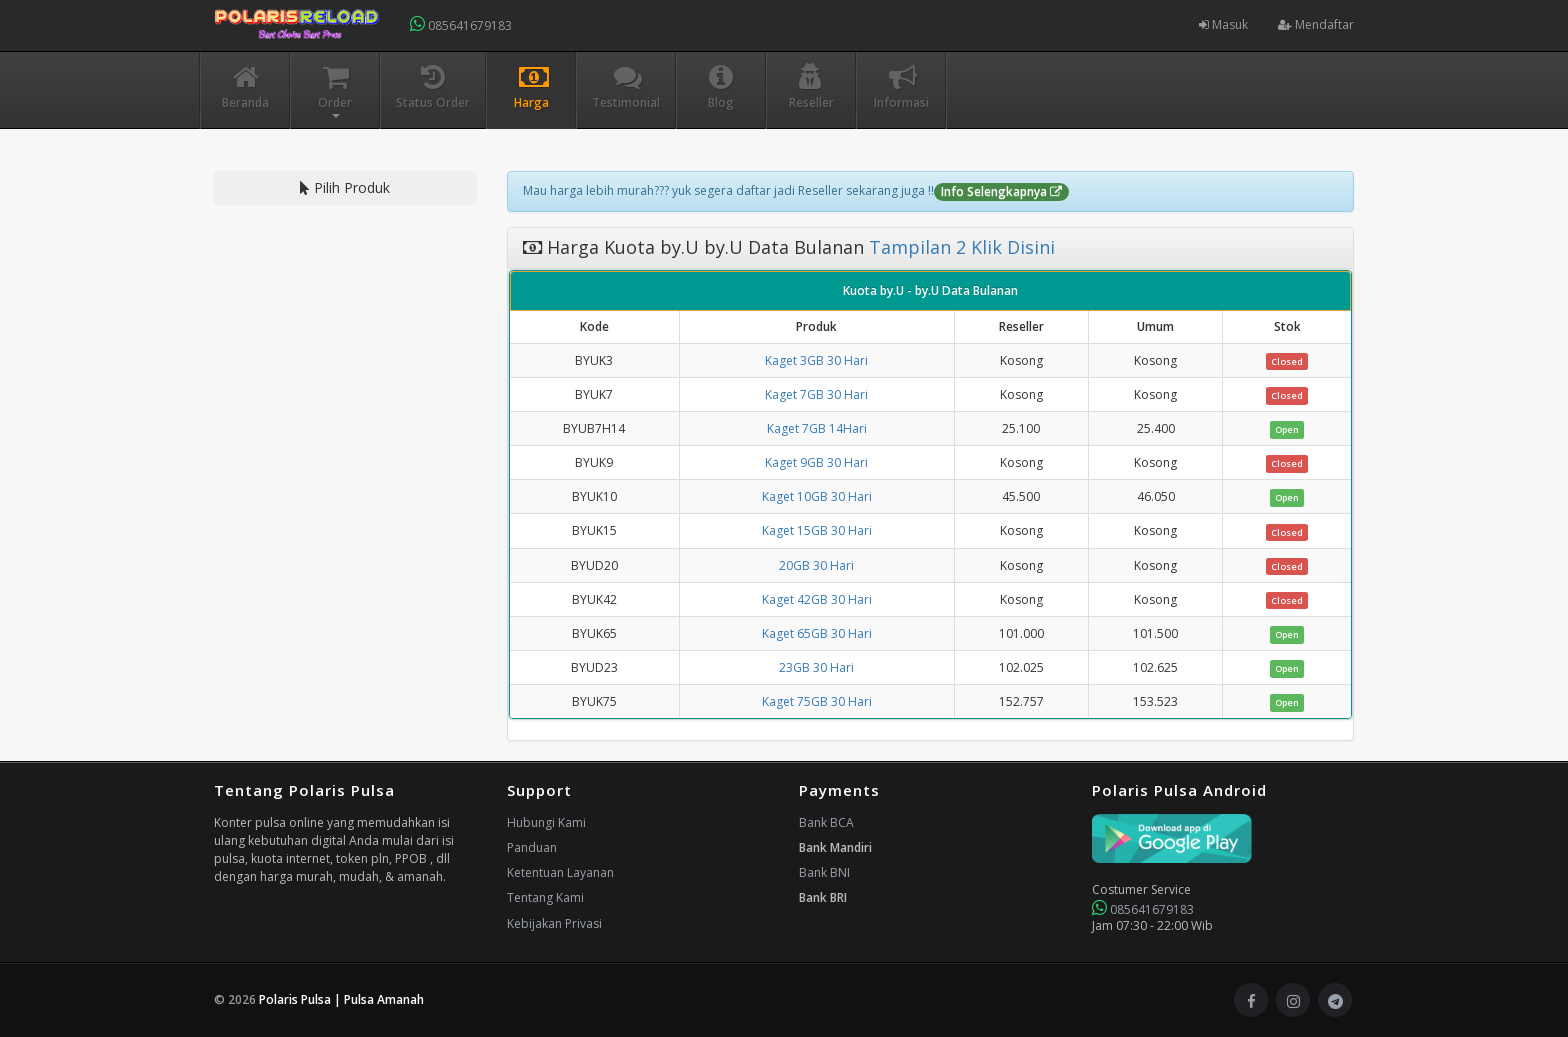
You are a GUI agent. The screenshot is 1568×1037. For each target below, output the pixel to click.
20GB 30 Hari (816, 565)
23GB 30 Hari (816, 667)
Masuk (1223, 24)
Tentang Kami (545, 897)
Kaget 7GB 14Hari (817, 428)
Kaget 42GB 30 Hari (817, 599)
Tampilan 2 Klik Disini (959, 247)
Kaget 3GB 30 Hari (816, 360)
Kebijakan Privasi (554, 923)
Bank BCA (826, 822)
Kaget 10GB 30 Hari (817, 496)
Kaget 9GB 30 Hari (816, 462)
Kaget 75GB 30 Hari (817, 701)
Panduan (532, 847)
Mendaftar (1316, 24)
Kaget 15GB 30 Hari (817, 530)
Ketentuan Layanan (560, 872)
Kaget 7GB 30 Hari (816, 394)
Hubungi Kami (546, 822)
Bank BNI (824, 872)
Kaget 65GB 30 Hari (817, 633)
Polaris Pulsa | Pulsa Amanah (341, 999)
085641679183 (461, 24)
